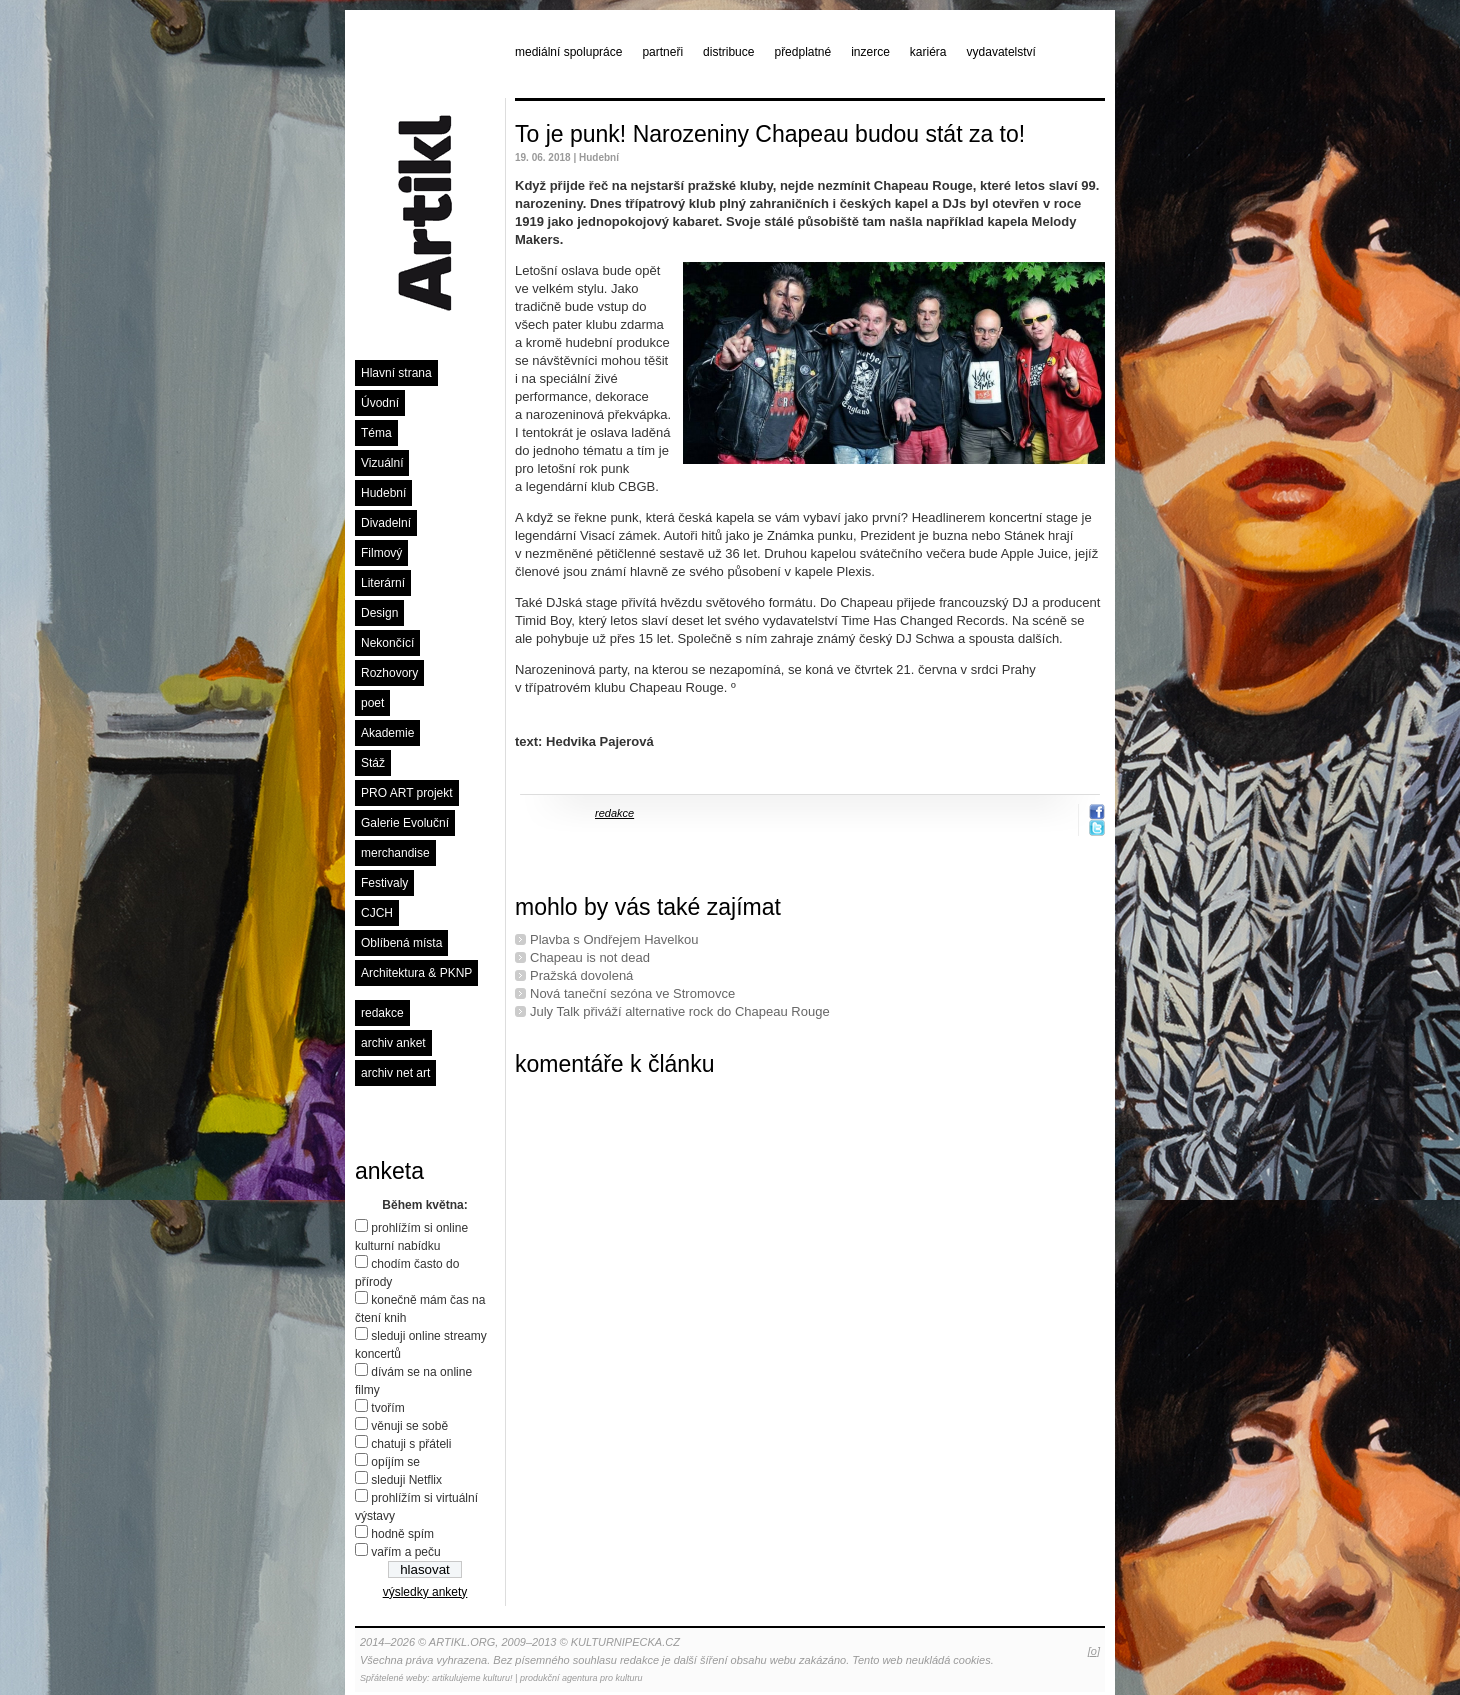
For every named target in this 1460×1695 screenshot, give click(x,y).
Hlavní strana (396, 373)
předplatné (802, 52)
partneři (662, 52)
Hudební (383, 493)
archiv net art (395, 1073)
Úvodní (380, 403)
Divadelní (386, 523)
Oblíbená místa (401, 943)
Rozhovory (389, 673)
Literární (383, 583)
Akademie (387, 733)
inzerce (870, 52)
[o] (1094, 1651)
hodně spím (402, 1534)
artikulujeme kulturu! (472, 1678)
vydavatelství (1001, 52)
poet (372, 703)
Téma (376, 433)
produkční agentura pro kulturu (581, 1678)
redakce (382, 1013)
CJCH (377, 913)
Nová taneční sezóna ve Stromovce (632, 993)
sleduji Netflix (406, 1480)
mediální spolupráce (568, 52)
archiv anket (393, 1043)
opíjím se (395, 1462)
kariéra (928, 52)
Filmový (381, 553)
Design (379, 613)
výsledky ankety (425, 1592)
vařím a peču (405, 1552)
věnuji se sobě (409, 1426)
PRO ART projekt (407, 793)
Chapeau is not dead (590, 957)
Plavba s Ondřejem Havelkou (614, 939)
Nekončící (387, 643)
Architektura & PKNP (416, 973)
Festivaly (384, 883)
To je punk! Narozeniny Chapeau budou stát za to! (770, 134)
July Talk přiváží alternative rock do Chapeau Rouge (680, 1011)
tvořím (387, 1408)
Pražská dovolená (581, 975)
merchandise (395, 853)
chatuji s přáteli (411, 1444)
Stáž (373, 763)
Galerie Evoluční (405, 823)
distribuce (728, 52)
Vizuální (382, 463)
